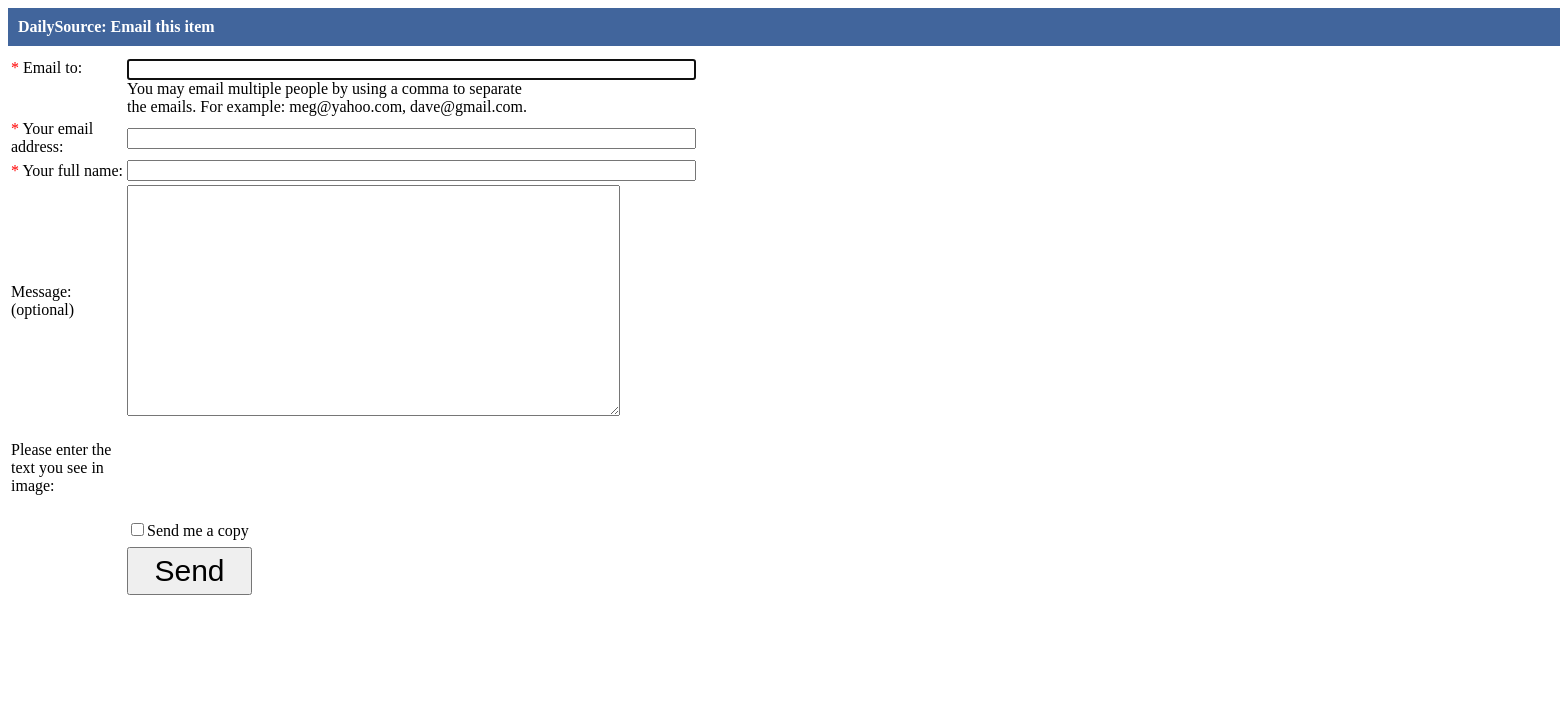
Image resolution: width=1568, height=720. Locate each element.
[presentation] (279, 504)
